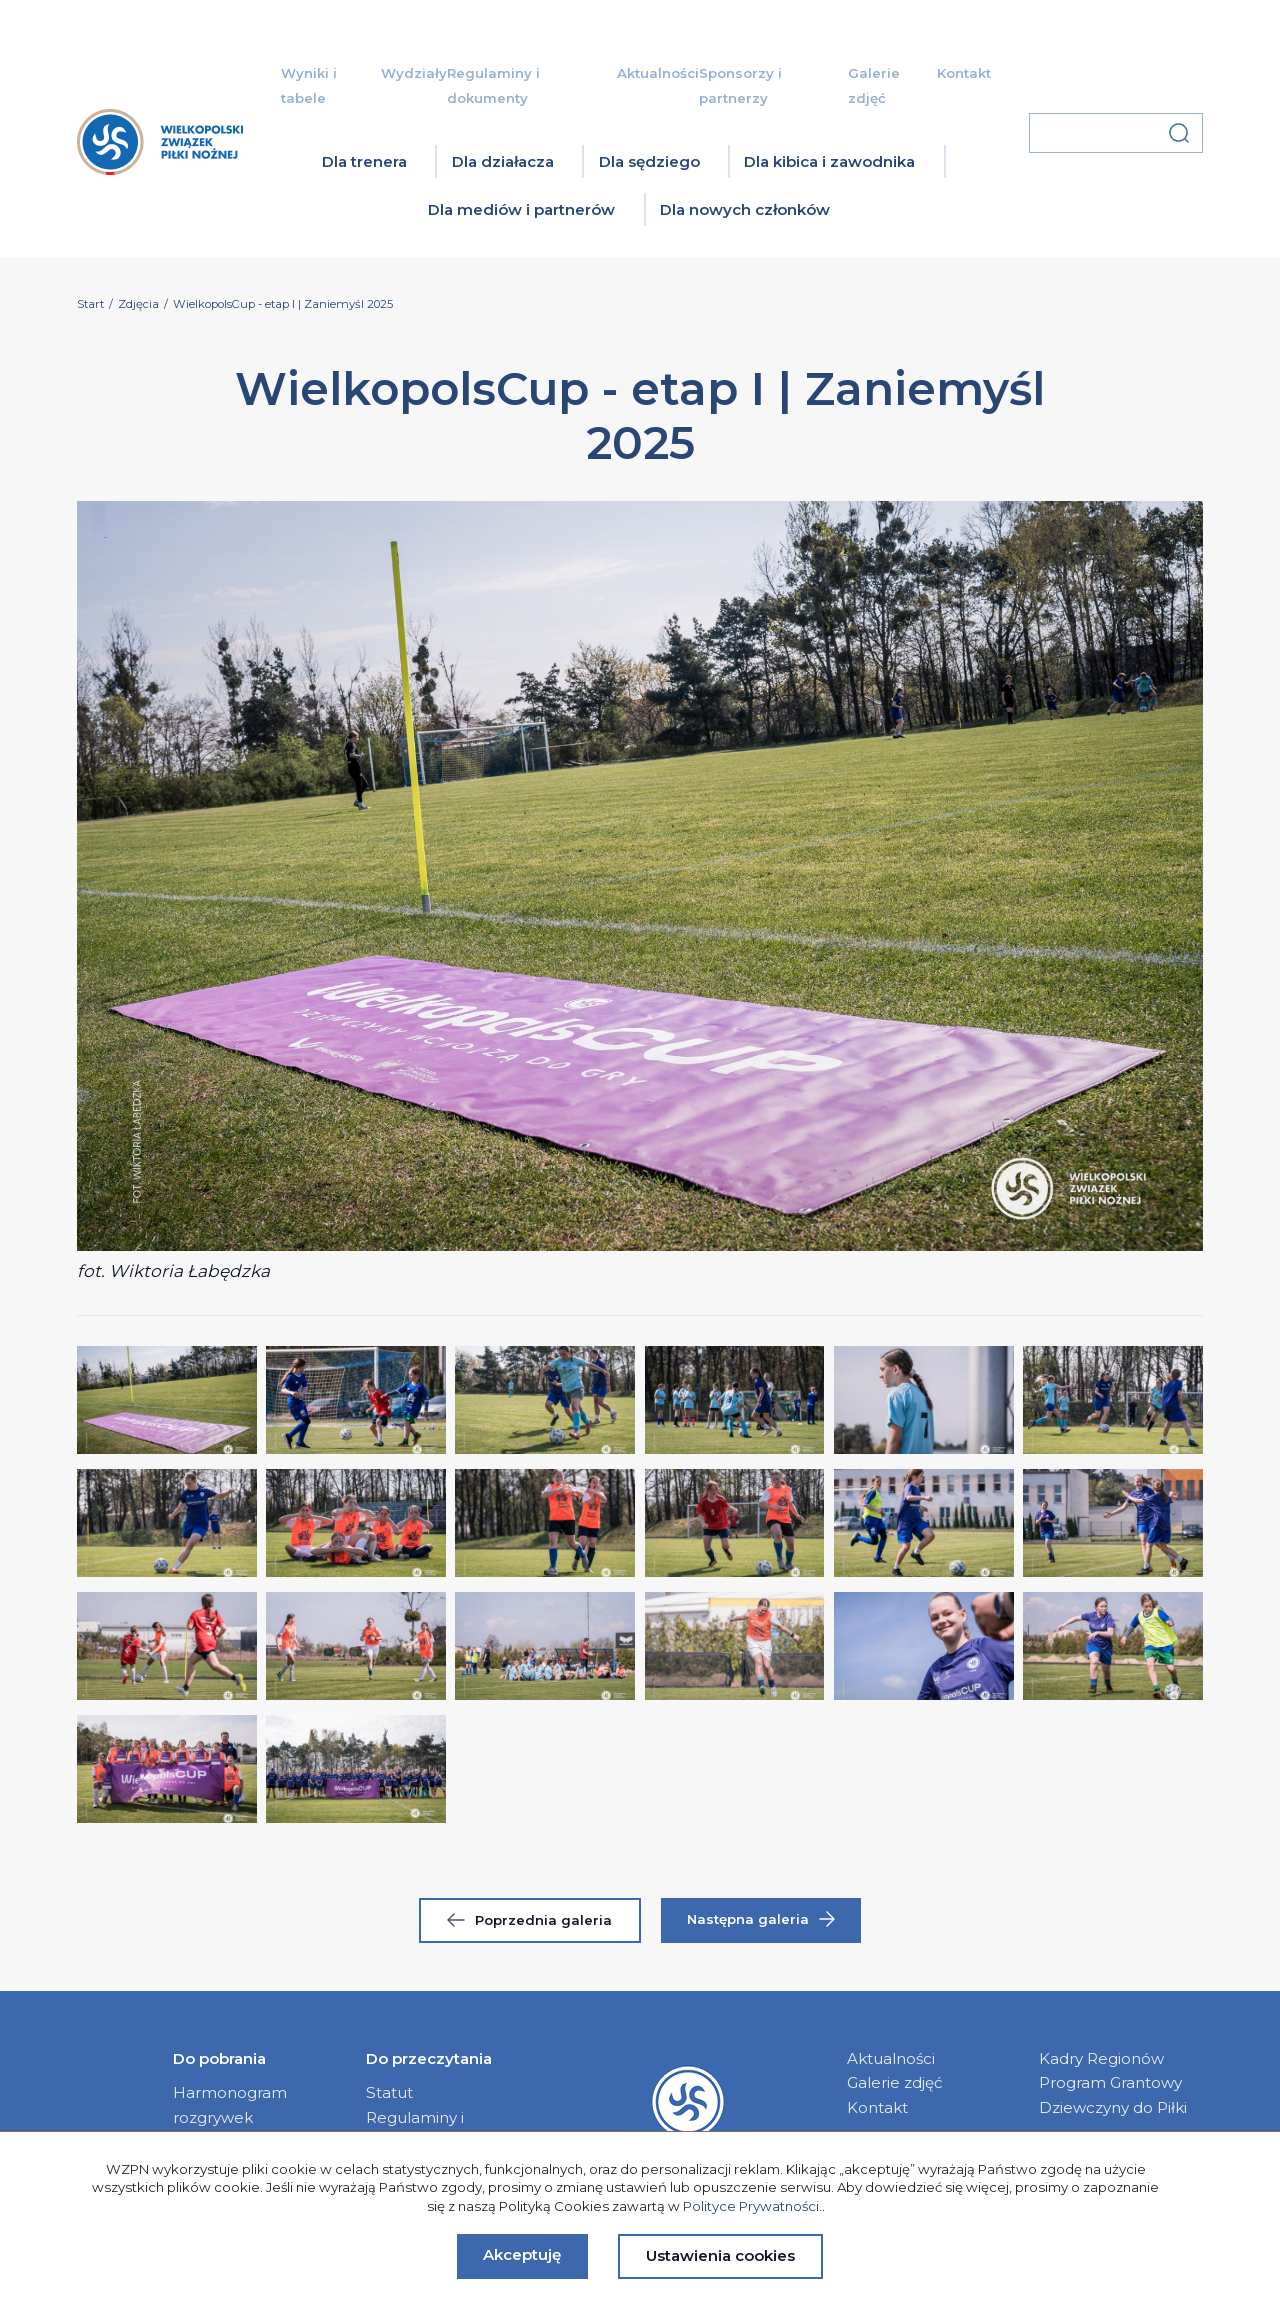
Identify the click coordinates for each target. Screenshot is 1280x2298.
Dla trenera (364, 161)
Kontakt (964, 73)
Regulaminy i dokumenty (415, 2129)
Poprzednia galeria (529, 1920)
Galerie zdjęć (895, 2082)
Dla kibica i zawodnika (829, 161)
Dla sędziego (649, 161)
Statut (389, 2092)
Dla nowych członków (745, 209)
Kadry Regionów (1101, 2058)
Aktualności (658, 73)
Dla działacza (503, 161)
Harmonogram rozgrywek (230, 2104)
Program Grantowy (1110, 2082)
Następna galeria (761, 1919)
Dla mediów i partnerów (521, 209)
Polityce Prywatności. (752, 2206)
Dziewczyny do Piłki (1113, 2107)
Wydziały (414, 73)
